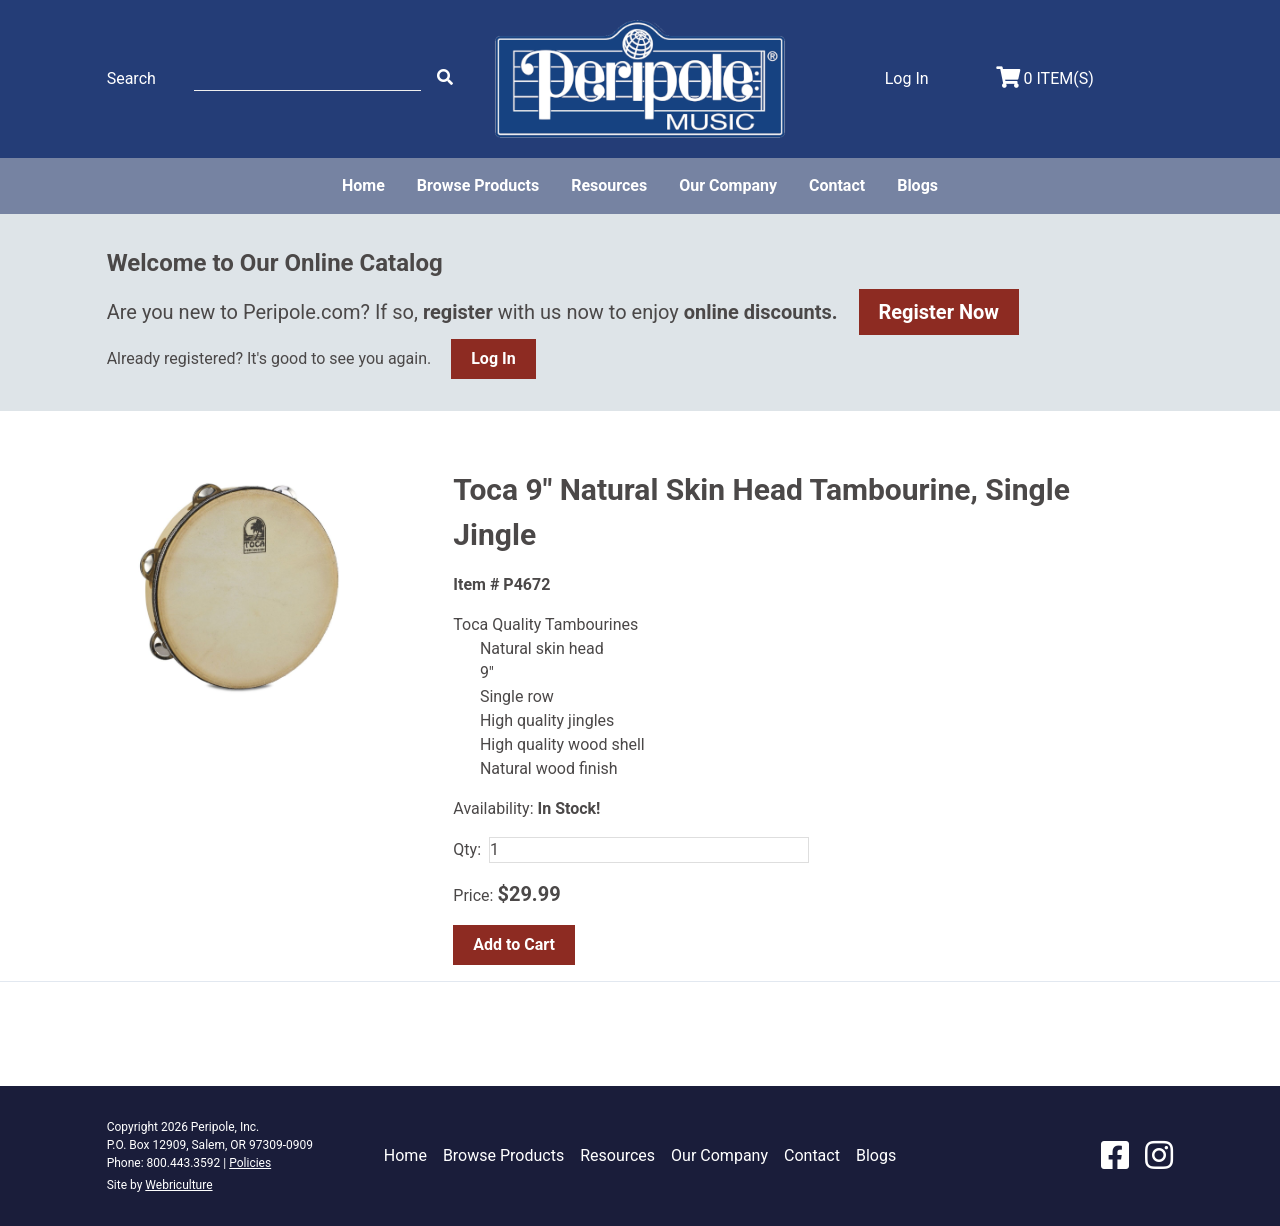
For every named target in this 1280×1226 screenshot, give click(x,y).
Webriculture (178, 1185)
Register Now (939, 312)
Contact (837, 185)
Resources (609, 185)
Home (363, 185)
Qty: (467, 849)
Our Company (728, 185)
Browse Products (478, 185)
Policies (250, 1163)
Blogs (917, 185)
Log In (493, 358)
